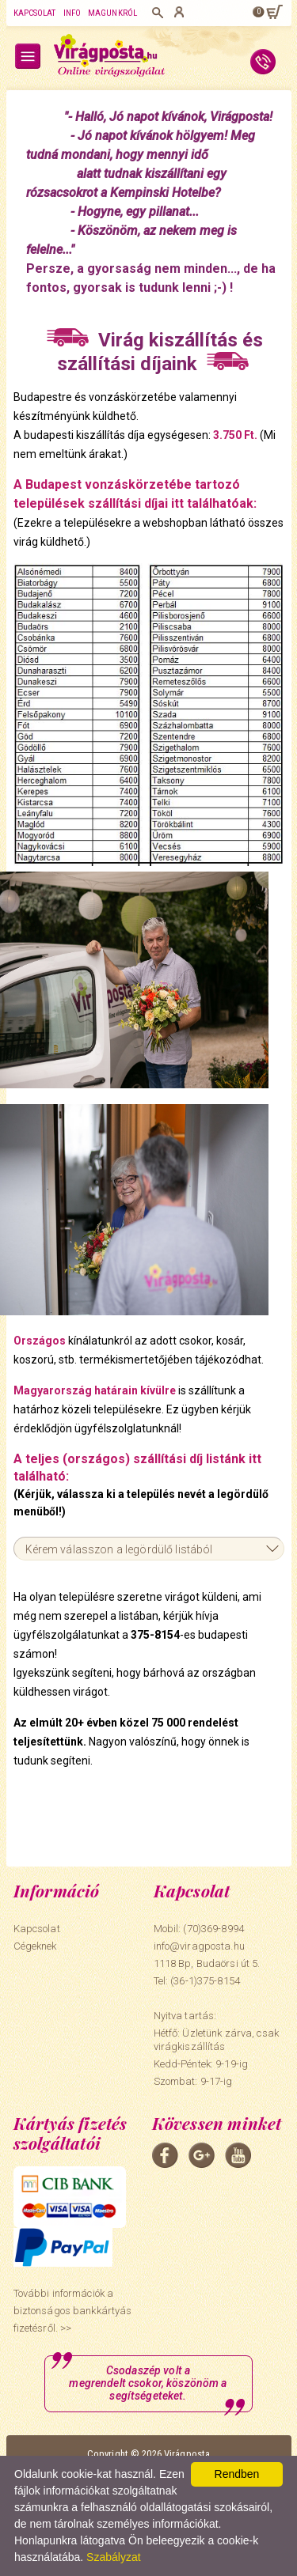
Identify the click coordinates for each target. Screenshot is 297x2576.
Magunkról (112, 13)
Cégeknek (35, 1946)
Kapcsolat (34, 13)
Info (72, 13)
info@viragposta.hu (199, 1946)
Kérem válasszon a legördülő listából (119, 1549)
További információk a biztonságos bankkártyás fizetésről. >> (72, 2310)
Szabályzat (113, 2557)
